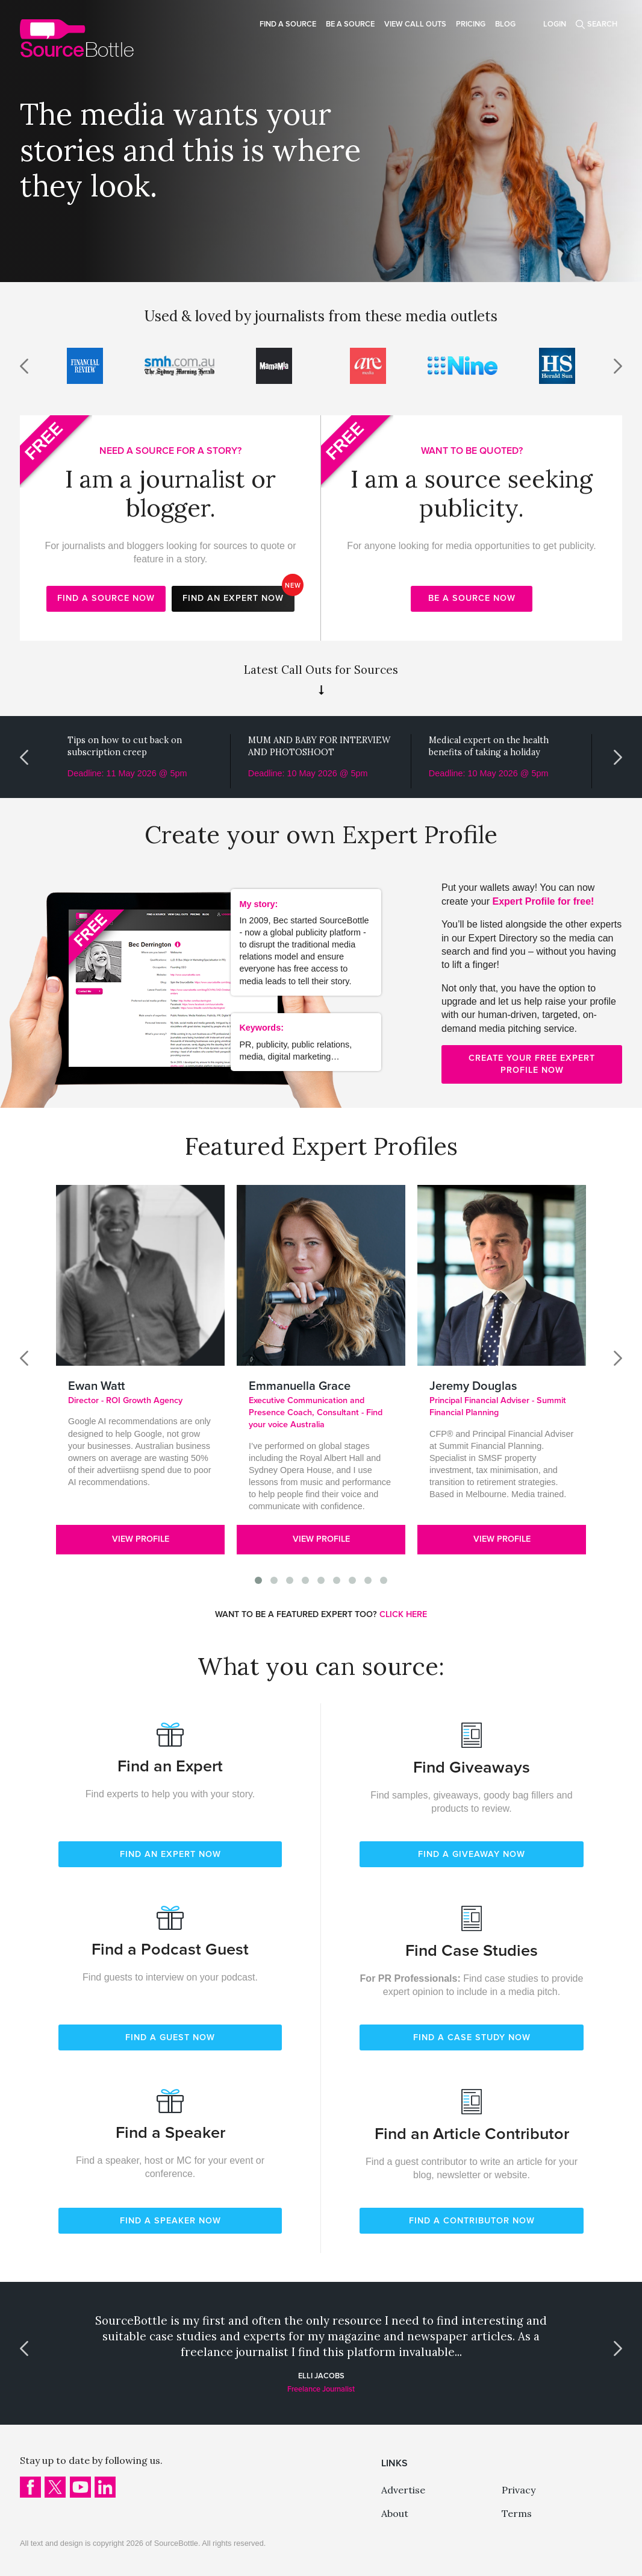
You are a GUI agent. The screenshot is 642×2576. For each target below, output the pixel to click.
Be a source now (472, 598)
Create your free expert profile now (532, 1064)
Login (554, 24)
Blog (505, 24)
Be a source (350, 24)
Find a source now (106, 598)
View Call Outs (415, 24)
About (394, 2513)
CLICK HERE (403, 1614)
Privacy (518, 2490)
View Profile (140, 1539)
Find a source (288, 24)
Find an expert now (238, 595)
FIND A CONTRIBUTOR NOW (472, 2221)
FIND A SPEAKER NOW (170, 2221)
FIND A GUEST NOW (170, 2037)
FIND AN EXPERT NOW (170, 1854)
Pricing (470, 24)
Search (602, 24)
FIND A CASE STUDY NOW (472, 2037)
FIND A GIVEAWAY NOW (471, 1854)
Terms (517, 2513)
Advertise (403, 2490)
